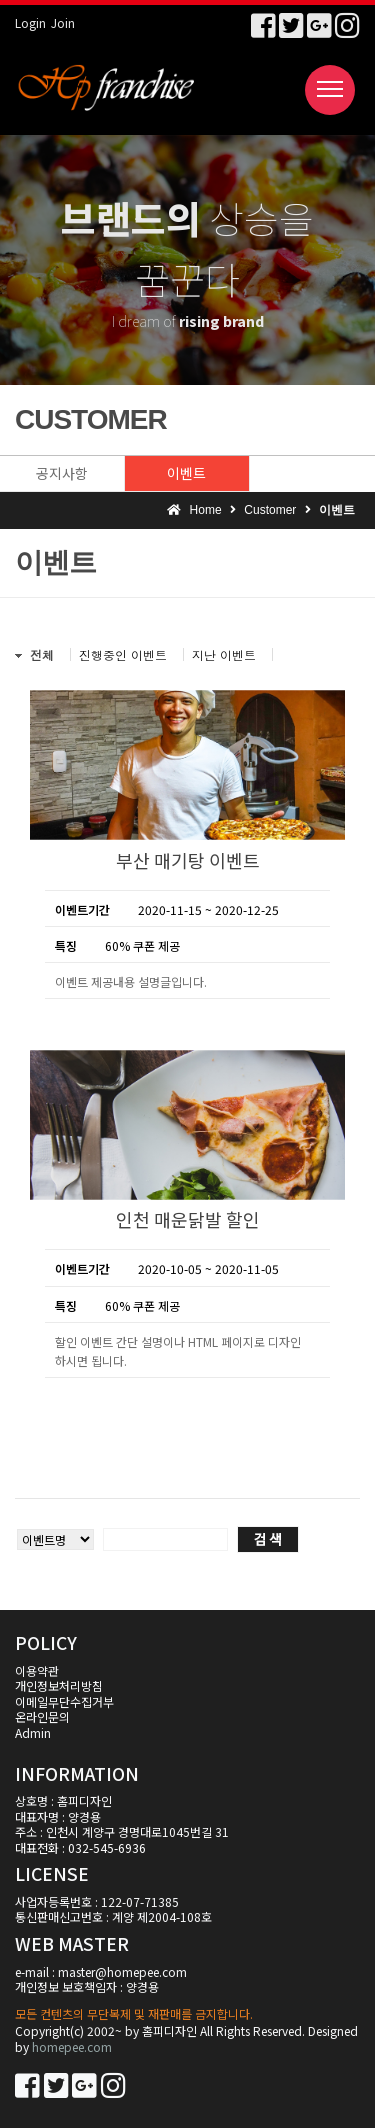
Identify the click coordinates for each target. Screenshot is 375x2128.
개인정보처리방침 (59, 1685)
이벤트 (186, 473)
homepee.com (72, 2046)
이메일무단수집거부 (64, 1701)
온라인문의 (42, 1716)
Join (63, 22)
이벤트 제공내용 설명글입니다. (131, 981)
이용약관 (37, 1670)
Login (30, 22)
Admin (33, 1732)
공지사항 (62, 473)
